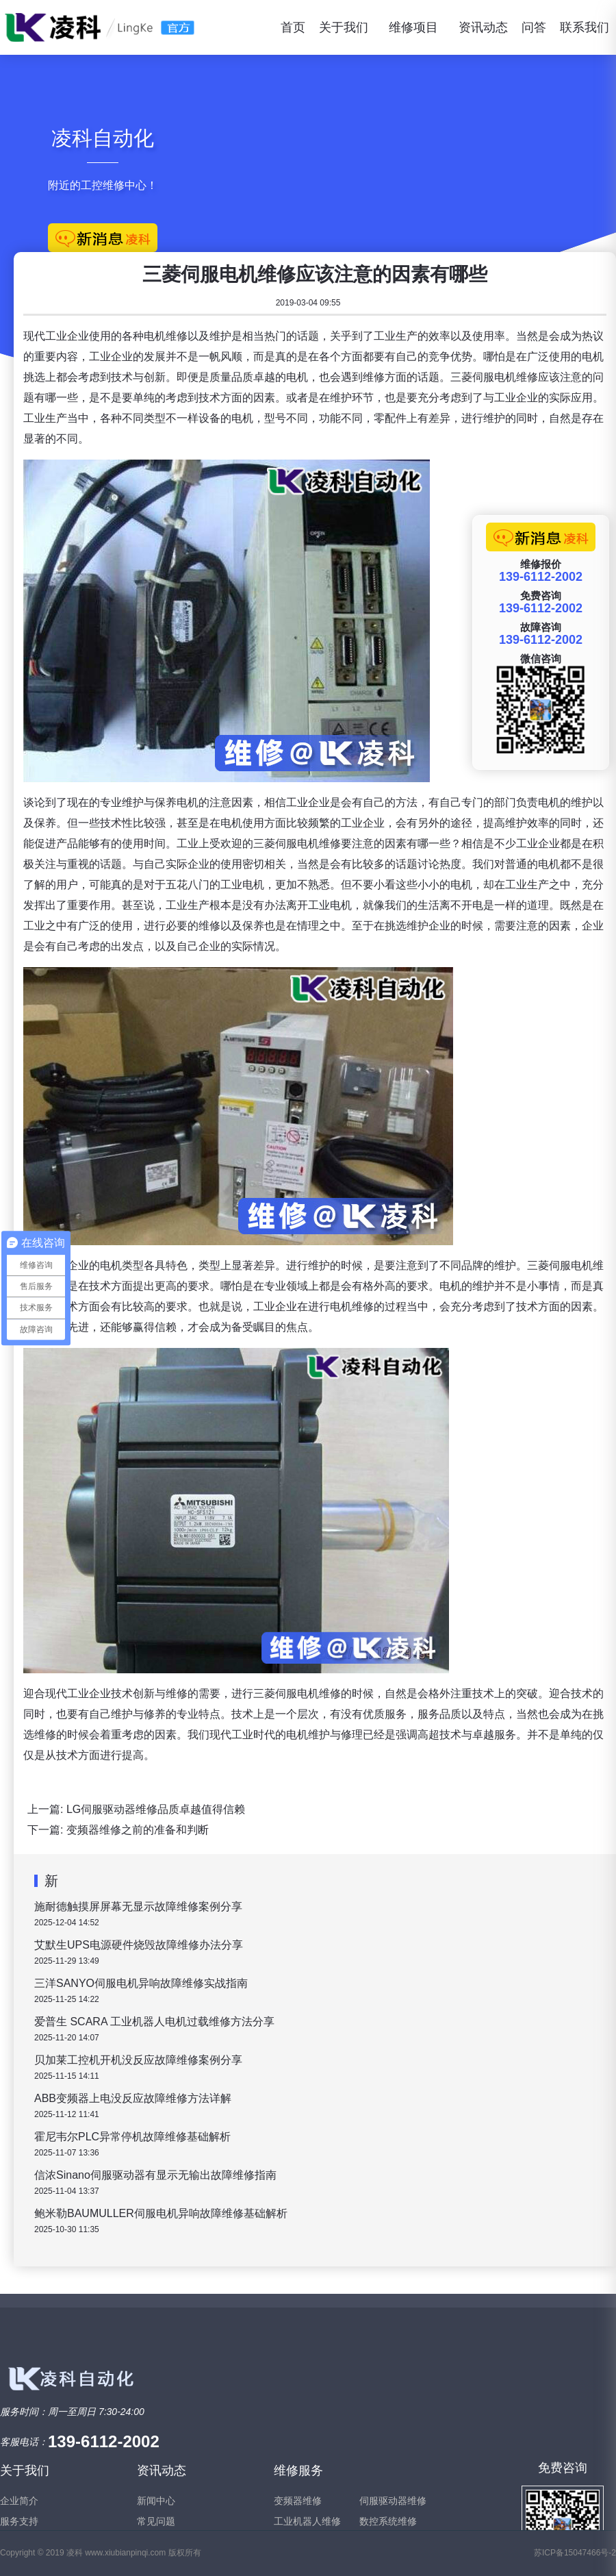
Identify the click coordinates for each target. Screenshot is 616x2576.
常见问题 (156, 2521)
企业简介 (19, 2500)
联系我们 (584, 27)
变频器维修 (298, 2500)
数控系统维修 (388, 2521)
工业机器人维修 (307, 2521)
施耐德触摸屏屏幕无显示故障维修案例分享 (138, 1906)
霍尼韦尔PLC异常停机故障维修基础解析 (132, 2136)
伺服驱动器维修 (392, 2500)
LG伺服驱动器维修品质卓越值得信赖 (155, 1809)
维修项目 (413, 27)
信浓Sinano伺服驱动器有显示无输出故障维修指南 (155, 2175)
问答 (534, 27)
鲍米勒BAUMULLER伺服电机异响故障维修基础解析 (160, 2213)
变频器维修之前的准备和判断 (137, 1830)
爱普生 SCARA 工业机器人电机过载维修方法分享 (154, 2021)
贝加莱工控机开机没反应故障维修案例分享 (138, 2060)
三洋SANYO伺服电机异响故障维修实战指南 (141, 1983)
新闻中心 (156, 2500)
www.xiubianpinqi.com (125, 2553)
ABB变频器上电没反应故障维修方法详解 (132, 2098)
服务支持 (19, 2521)
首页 (293, 27)
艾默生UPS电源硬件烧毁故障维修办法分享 (138, 1945)
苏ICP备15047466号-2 (575, 2553)
